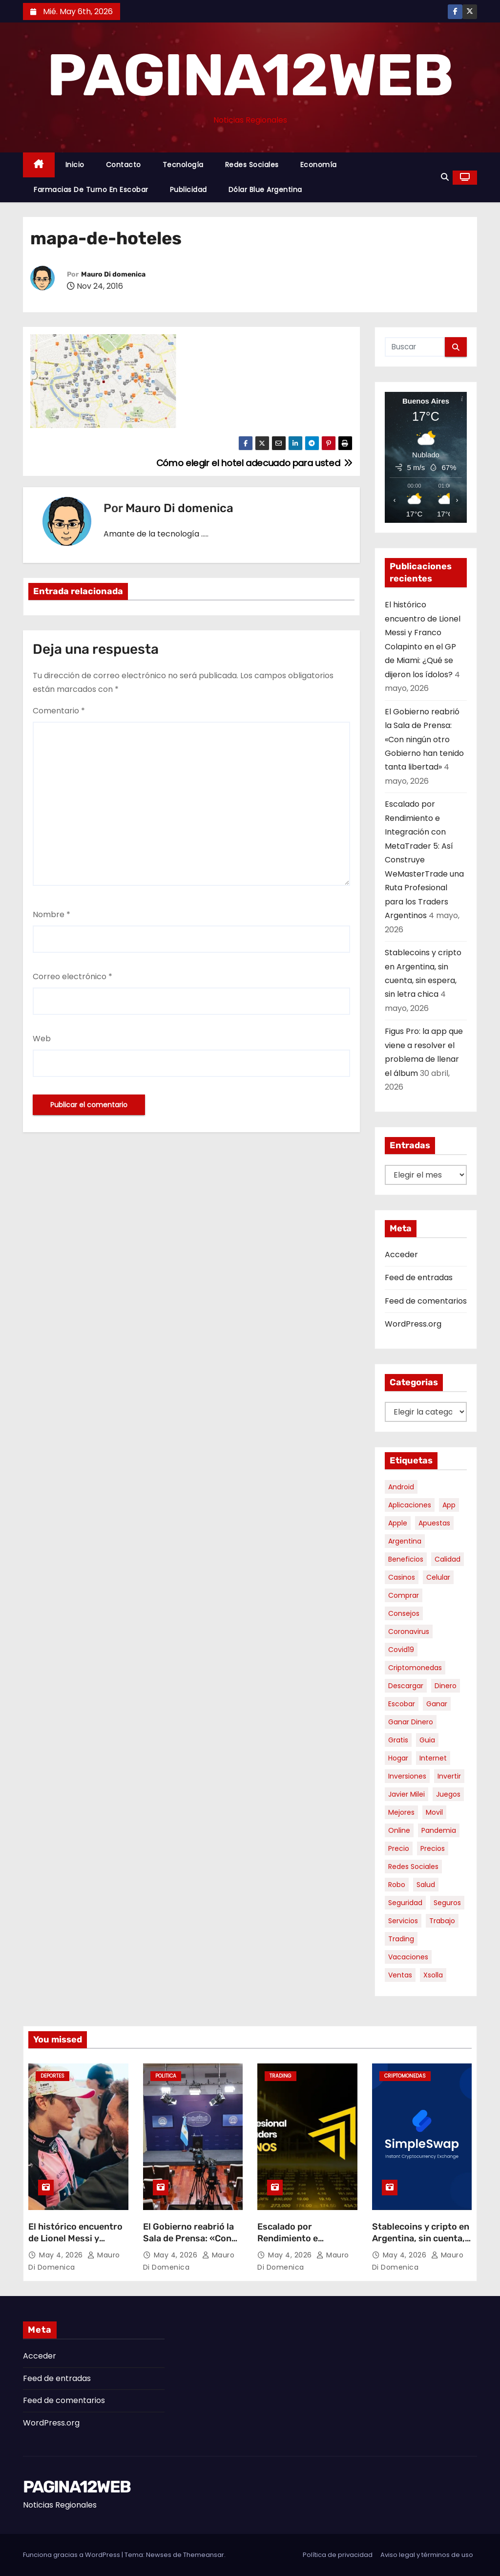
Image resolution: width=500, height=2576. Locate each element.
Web (42, 1038)
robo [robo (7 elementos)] (396, 1884)
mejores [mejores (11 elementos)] (401, 1812)
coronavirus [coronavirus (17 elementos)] (408, 1631)
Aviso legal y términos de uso (426, 2554)
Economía (318, 165)
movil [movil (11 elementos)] (434, 1812)
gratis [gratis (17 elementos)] (398, 1740)
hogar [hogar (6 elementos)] (398, 1758)
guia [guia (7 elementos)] (427, 1740)
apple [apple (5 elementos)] (397, 1523)
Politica (165, 2076)
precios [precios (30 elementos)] (432, 1848)
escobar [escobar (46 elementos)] (401, 1704)
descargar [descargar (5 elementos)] (405, 1686)
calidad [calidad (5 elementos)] (447, 1559)
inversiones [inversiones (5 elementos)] (407, 1776)
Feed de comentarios (426, 1301)
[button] (445, 177)
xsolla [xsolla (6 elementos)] (433, 1975)
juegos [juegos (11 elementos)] (448, 1794)
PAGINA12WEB (250, 75)
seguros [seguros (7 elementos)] (447, 1903)
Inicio (74, 165)
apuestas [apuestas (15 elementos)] (434, 1523)
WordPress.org (413, 1324)
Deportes (52, 2076)
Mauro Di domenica (113, 274)
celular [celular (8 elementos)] (438, 1577)
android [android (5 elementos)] (401, 1487)
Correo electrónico (72, 976)
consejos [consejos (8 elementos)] (403, 1613)
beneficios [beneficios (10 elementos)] (405, 1559)
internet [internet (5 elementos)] (433, 1758)
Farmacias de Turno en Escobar (91, 189)
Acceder (401, 1254)
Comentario (59, 710)
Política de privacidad (338, 2554)
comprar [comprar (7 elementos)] (403, 1595)
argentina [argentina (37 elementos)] (404, 1541)
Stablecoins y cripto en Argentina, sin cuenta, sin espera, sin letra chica (420, 2244)
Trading (281, 2076)
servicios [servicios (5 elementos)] (403, 1921)
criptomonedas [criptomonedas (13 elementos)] (415, 1668)
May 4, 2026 (62, 2255)
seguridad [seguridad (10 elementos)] (405, 1903)
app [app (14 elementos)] (449, 1505)
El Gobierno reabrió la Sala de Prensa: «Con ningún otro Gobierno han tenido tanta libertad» (424, 739)
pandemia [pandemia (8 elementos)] (438, 1830)
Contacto (123, 165)
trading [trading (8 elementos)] (401, 1939)
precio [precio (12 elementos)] (398, 1848)
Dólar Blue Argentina (265, 189)
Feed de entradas (419, 1277)
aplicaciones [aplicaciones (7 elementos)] (409, 1505)
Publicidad (188, 189)
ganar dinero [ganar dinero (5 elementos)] (410, 1722)
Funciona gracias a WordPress (72, 2554)
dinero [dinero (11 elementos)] (446, 1686)
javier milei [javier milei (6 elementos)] (406, 1794)
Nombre (51, 914)
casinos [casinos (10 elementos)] (401, 1577)
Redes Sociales (252, 165)
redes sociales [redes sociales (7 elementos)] (413, 1866)
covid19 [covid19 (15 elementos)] (401, 1649)
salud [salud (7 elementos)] (426, 1884)
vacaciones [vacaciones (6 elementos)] (408, 1957)
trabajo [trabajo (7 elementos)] (442, 1921)
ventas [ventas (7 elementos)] (400, 1975)
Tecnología (183, 165)
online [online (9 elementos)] (399, 1830)
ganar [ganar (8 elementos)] (436, 1704)
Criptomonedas (405, 2076)
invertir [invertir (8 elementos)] (449, 1776)
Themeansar (203, 2554)
